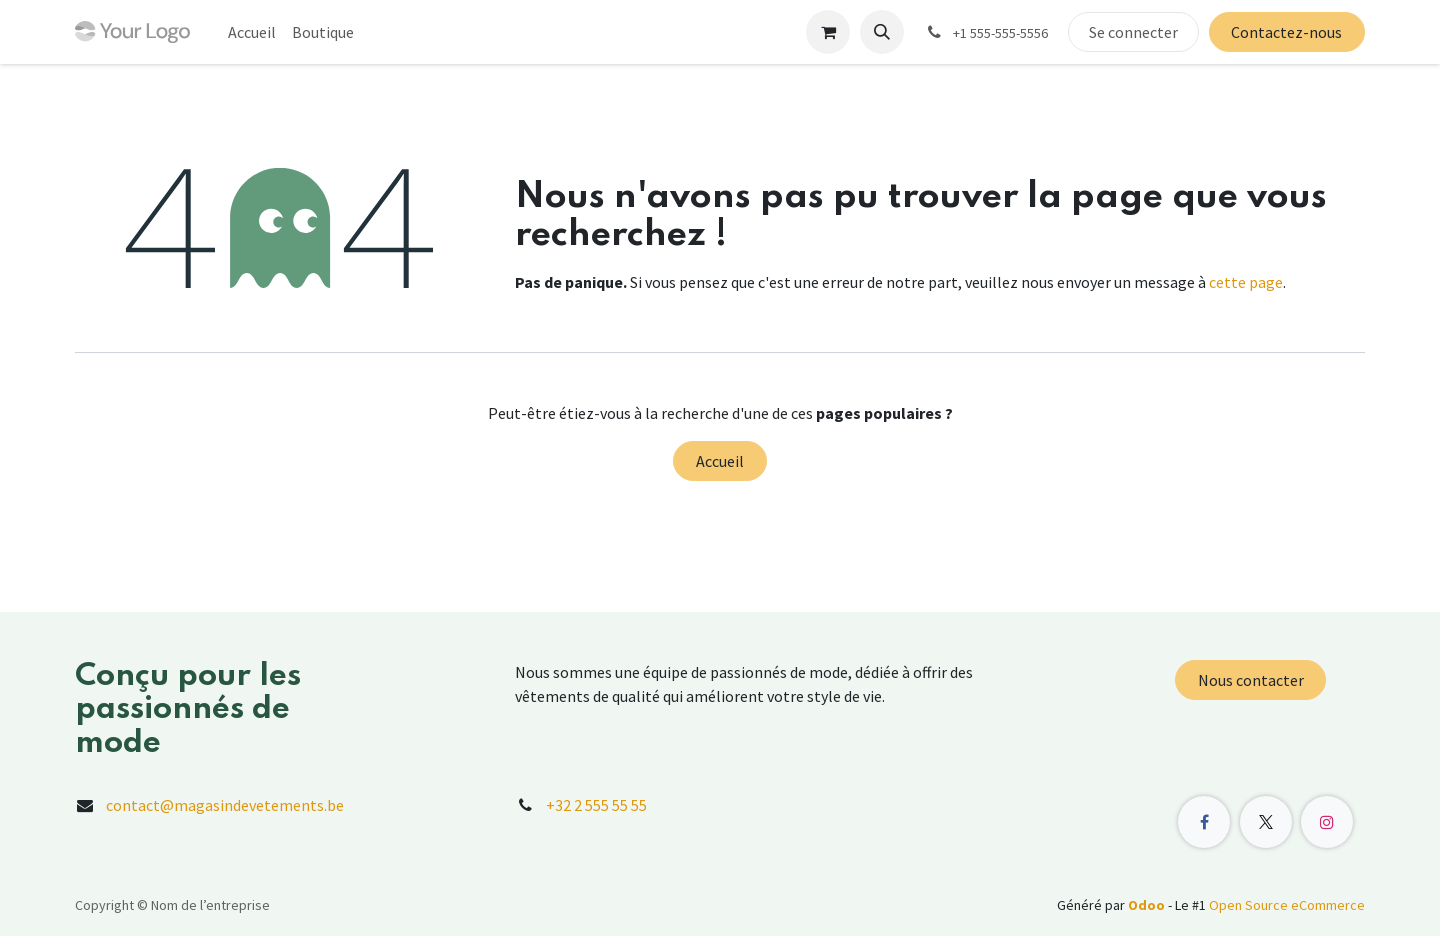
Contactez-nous (1286, 32)
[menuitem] (252, 32)
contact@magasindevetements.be (225, 805)
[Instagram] (1327, 822)
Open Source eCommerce (1287, 905)
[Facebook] (1204, 822)
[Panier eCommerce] (828, 32)
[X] (1266, 822)
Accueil (720, 461)
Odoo (1148, 905)
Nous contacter (1251, 680)
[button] (882, 32)
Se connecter (1133, 32)
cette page (1246, 282)
